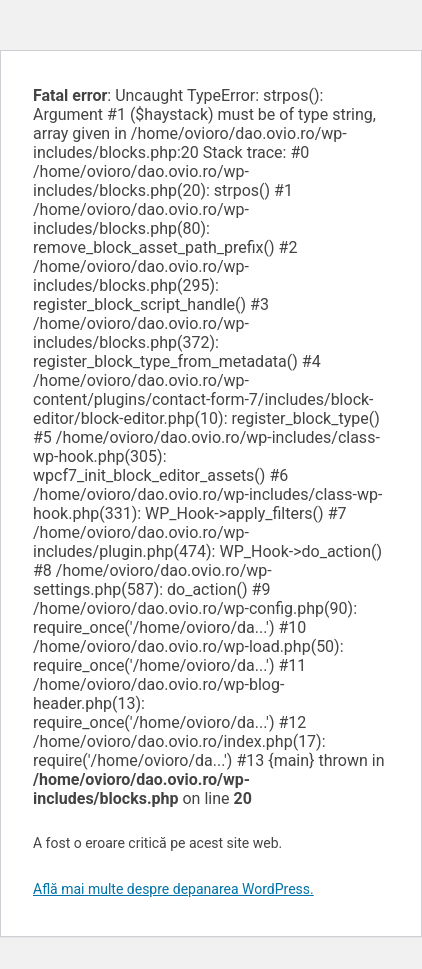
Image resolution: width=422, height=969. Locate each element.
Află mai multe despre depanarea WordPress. (173, 889)
